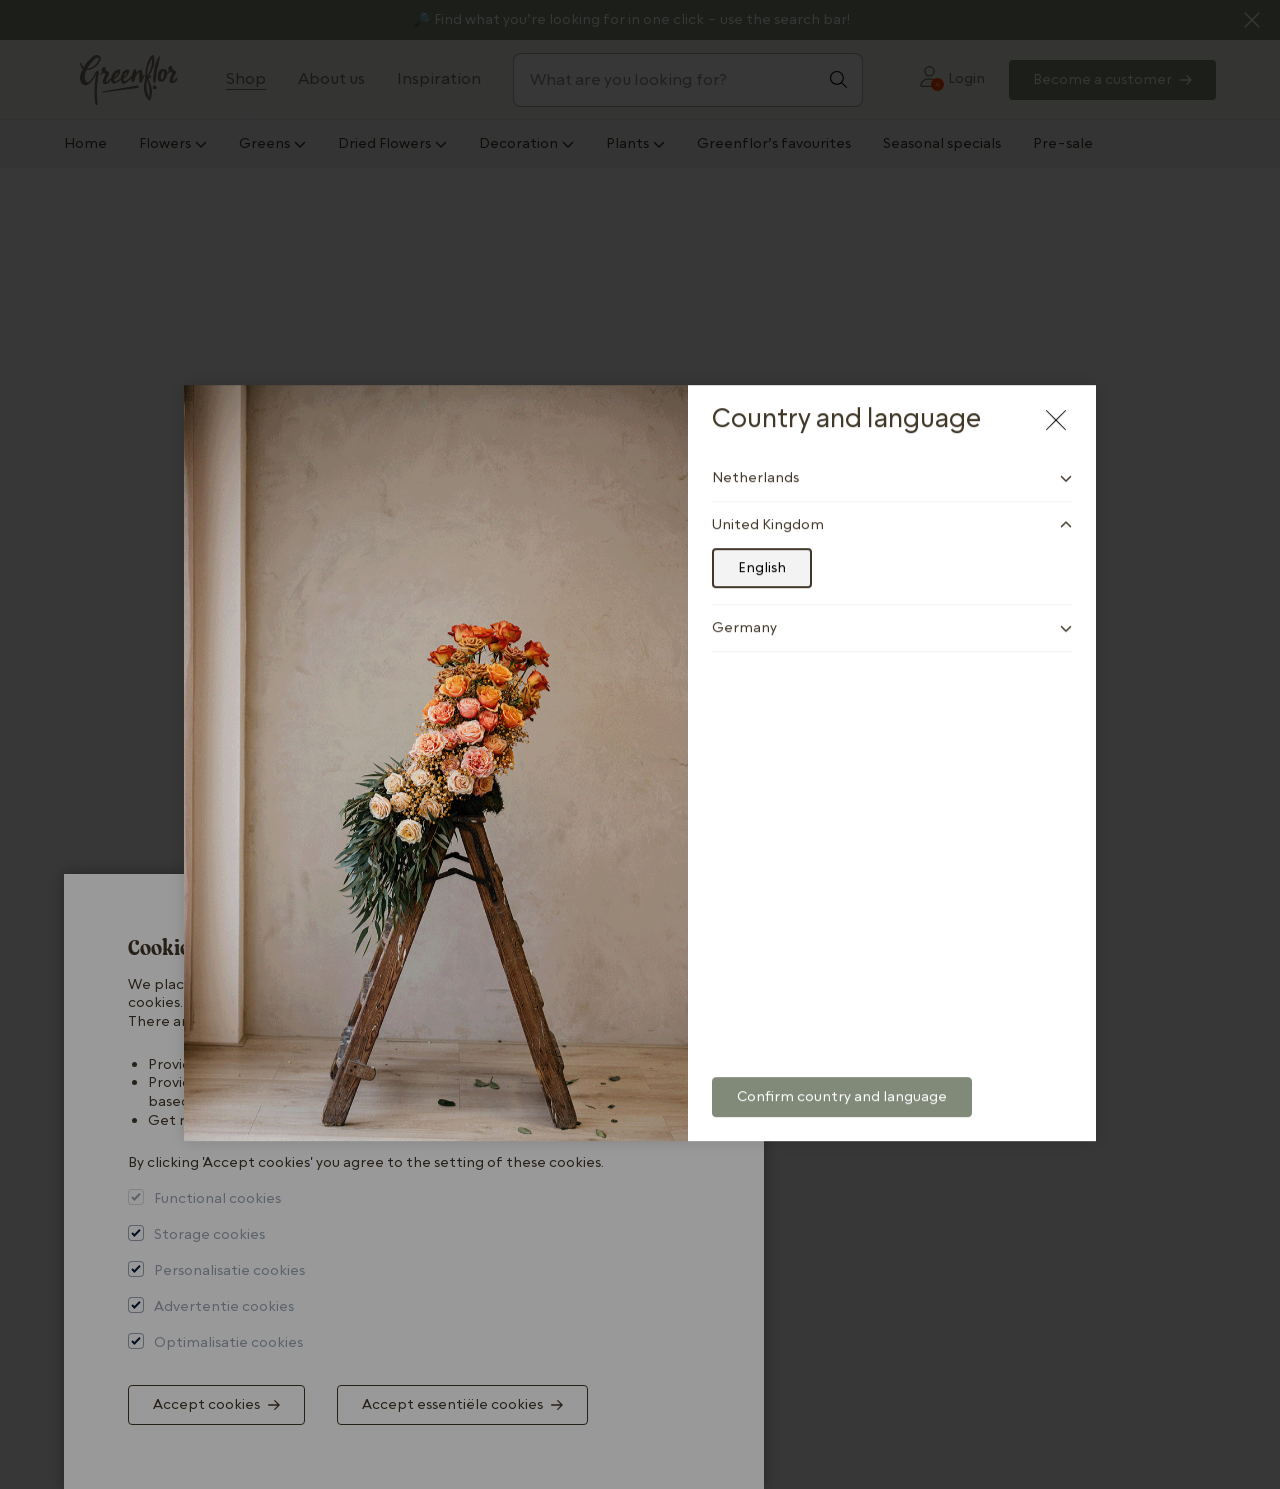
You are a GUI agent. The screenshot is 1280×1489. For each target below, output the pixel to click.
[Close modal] (1056, 402)
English (762, 550)
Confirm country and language (842, 1079)
